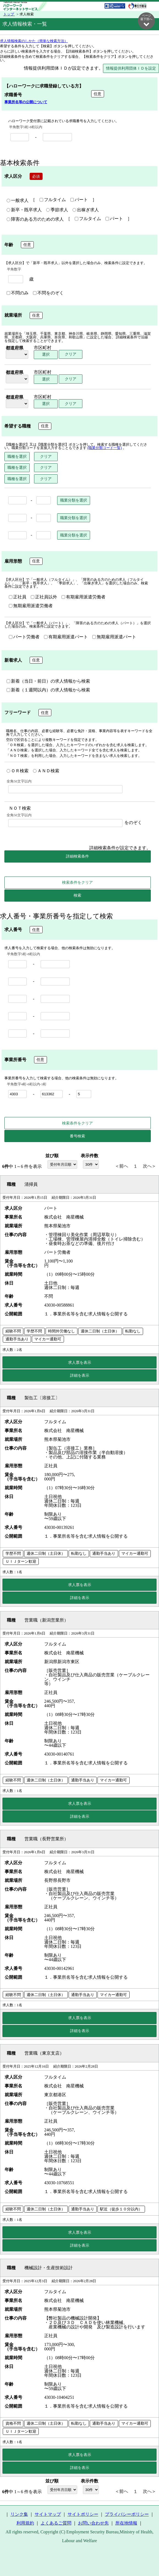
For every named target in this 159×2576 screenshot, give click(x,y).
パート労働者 (24, 637)
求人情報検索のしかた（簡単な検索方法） (34, 41)
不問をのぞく (48, 293)
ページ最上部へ (146, 2558)
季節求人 (57, 210)
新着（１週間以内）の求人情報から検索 (48, 690)
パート (79, 200)
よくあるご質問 (56, 2523)
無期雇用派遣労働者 (31, 606)
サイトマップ (48, 2514)
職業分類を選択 (73, 500)
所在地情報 (126, 2523)
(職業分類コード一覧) (104, 448)
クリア (70, 354)
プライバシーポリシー (127, 2514)
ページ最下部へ (146, 20)
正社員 (17, 597)
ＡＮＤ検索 (46, 771)
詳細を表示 (79, 1375)
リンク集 (19, 2514)
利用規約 (25, 2523)
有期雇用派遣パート (66, 637)
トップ (9, 14)
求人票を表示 (79, 1362)
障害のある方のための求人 (35, 219)
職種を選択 (17, 457)
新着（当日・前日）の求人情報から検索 (48, 681)
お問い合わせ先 (93, 2523)
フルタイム (53, 200)
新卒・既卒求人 (24, 210)
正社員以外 (44, 597)
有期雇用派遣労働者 (83, 597)
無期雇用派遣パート (114, 637)
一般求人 (18, 201)
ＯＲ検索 (18, 771)
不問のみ (18, 293)
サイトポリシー (83, 2514)
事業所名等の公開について (25, 102)
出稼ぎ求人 (85, 210)
